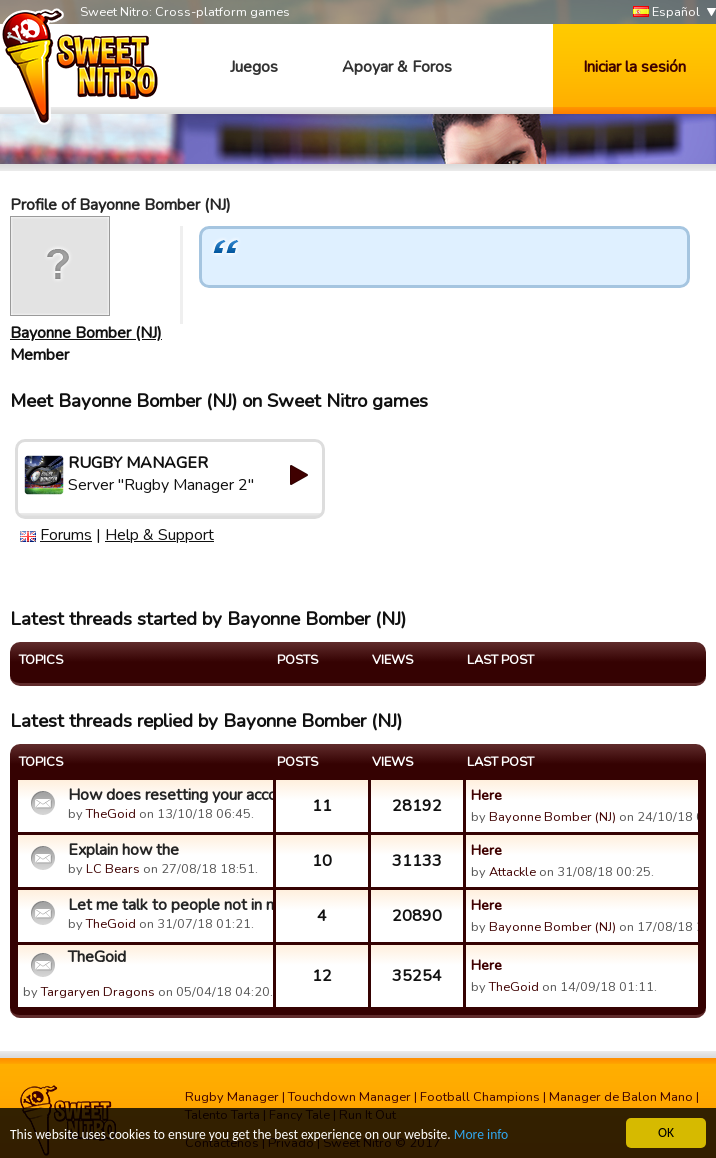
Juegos (254, 67)
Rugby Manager (232, 1097)
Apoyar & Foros (397, 67)
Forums (66, 535)
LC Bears (113, 869)
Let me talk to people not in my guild (168, 905)
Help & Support (159, 535)
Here (486, 795)
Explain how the (123, 850)
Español (666, 12)
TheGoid (111, 814)
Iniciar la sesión (634, 67)
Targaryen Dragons (98, 992)
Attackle (512, 872)
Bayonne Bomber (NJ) (86, 333)
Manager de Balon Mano (621, 1097)
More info (481, 1135)
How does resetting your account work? (168, 795)
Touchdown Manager (349, 1097)
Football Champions (480, 1097)
